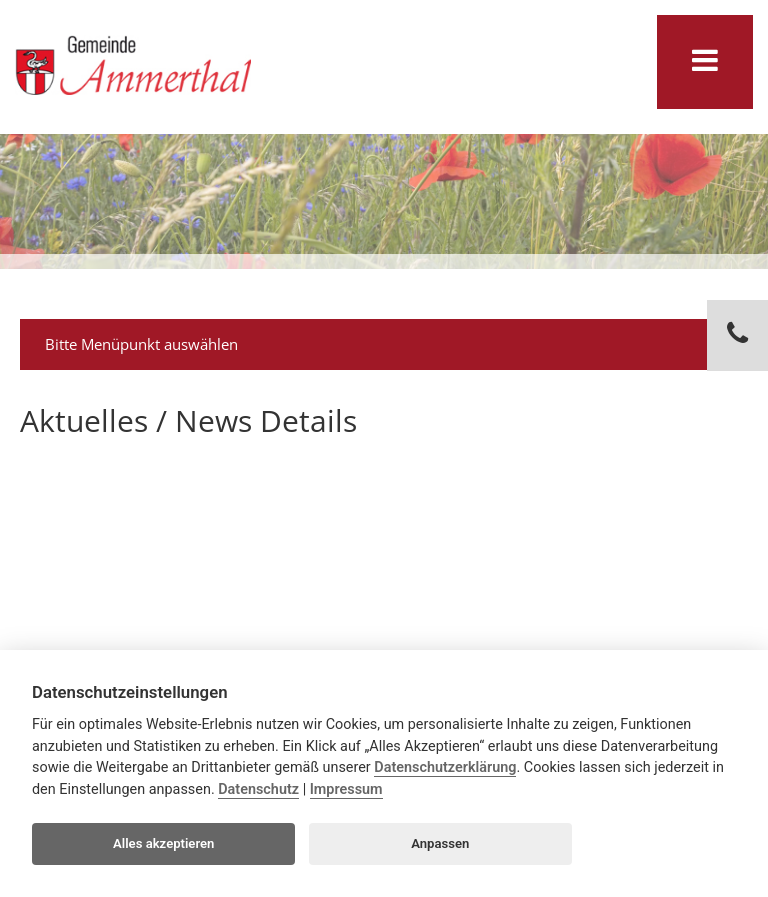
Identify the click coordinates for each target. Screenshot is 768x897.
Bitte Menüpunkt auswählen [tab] (386, 344)
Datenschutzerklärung (445, 767)
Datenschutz (258, 789)
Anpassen (440, 843)
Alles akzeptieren (163, 843)
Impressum (346, 789)
